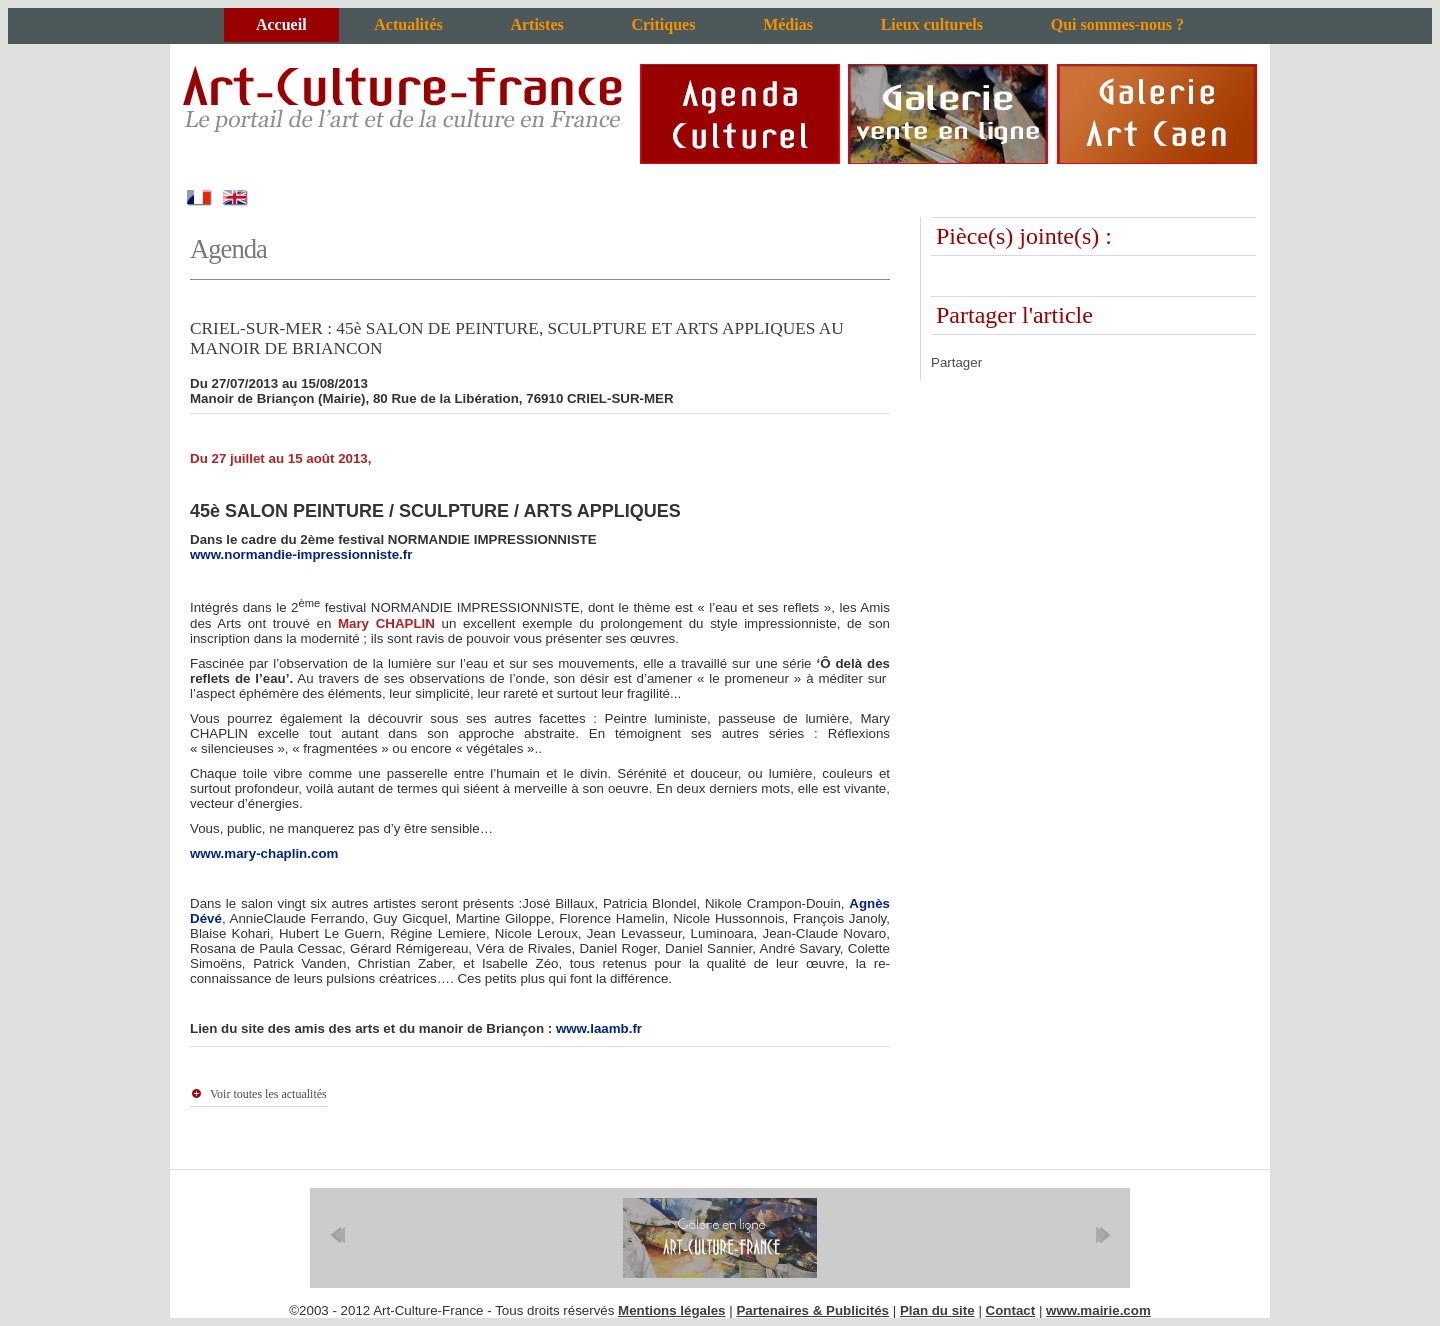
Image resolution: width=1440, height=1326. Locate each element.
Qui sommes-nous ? (1117, 24)
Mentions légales (671, 1310)
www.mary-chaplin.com (264, 853)
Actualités (408, 24)
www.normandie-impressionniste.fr (301, 554)
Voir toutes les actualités (268, 1094)
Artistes (536, 24)
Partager (956, 362)
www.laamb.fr (599, 1028)
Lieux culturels (932, 24)
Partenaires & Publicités (812, 1310)
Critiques (663, 24)
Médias (788, 24)
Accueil (281, 24)
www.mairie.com (1098, 1310)
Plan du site (937, 1310)
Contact (1011, 1310)
